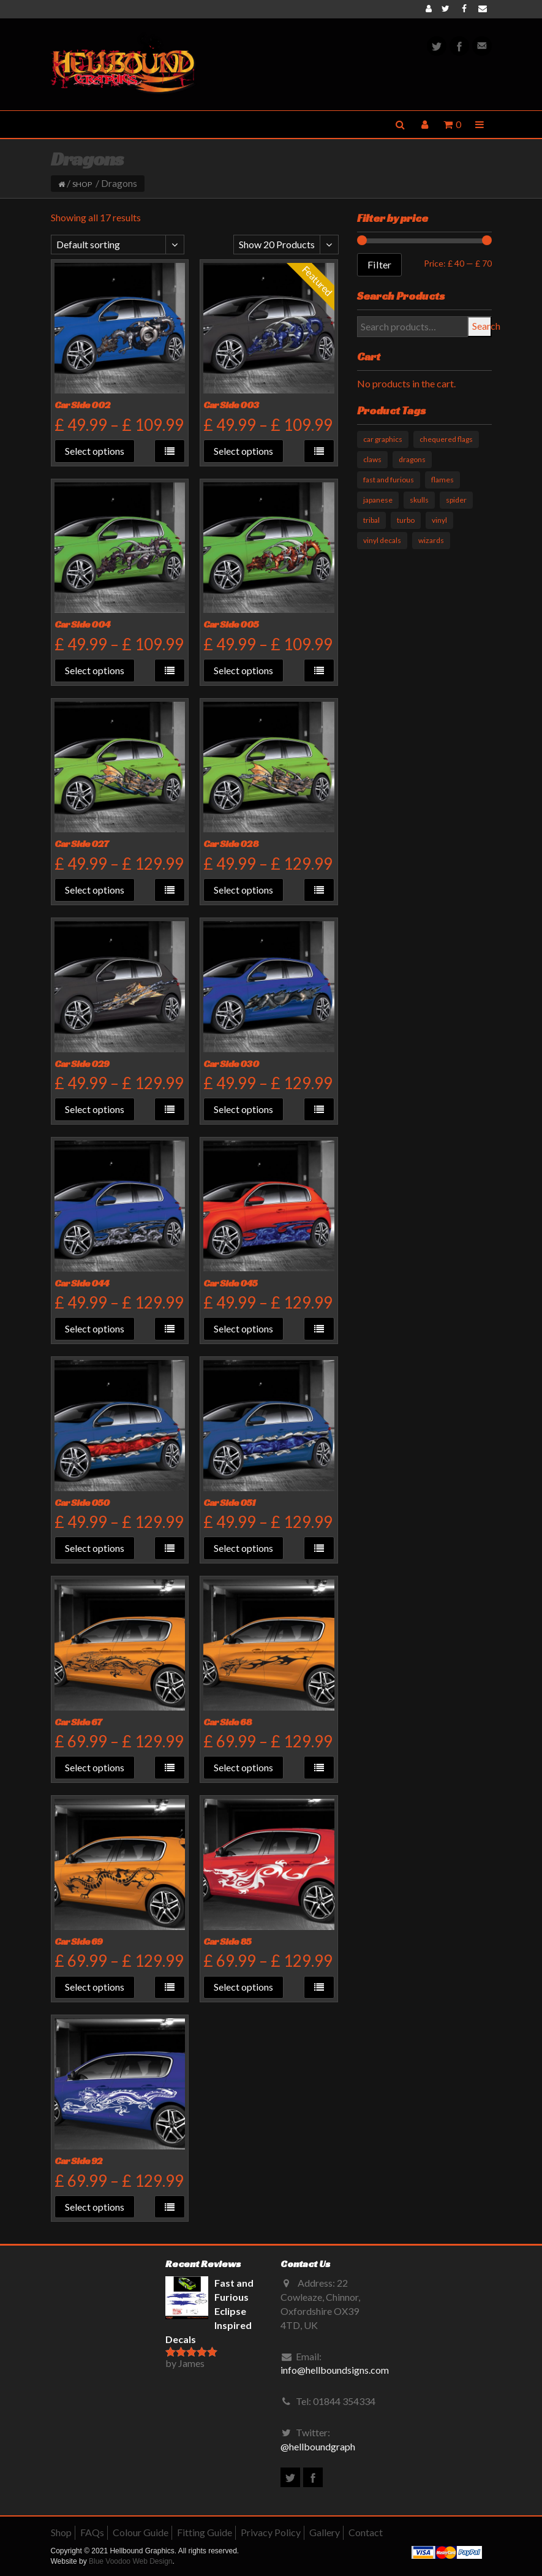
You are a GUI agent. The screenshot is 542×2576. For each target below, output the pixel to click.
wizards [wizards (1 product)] (431, 540)
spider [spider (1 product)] (456, 499)
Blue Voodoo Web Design (131, 2561)
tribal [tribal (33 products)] (371, 520)
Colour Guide (140, 2532)
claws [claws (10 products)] (372, 459)
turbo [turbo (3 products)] (406, 520)
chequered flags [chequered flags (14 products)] (446, 439)
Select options (94, 451)
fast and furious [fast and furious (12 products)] (388, 479)
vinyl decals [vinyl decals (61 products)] (382, 540)
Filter (379, 264)
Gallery (324, 2532)
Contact (365, 2532)
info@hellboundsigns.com (334, 2370)
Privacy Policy (271, 2532)
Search (482, 326)
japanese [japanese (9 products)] (378, 499)
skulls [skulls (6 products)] (419, 499)
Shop (82, 184)
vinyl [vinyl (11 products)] (439, 520)
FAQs (92, 2532)
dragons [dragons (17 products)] (412, 459)
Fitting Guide (204, 2532)
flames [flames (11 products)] (442, 479)
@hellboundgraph (317, 2446)
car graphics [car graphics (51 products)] (382, 439)
